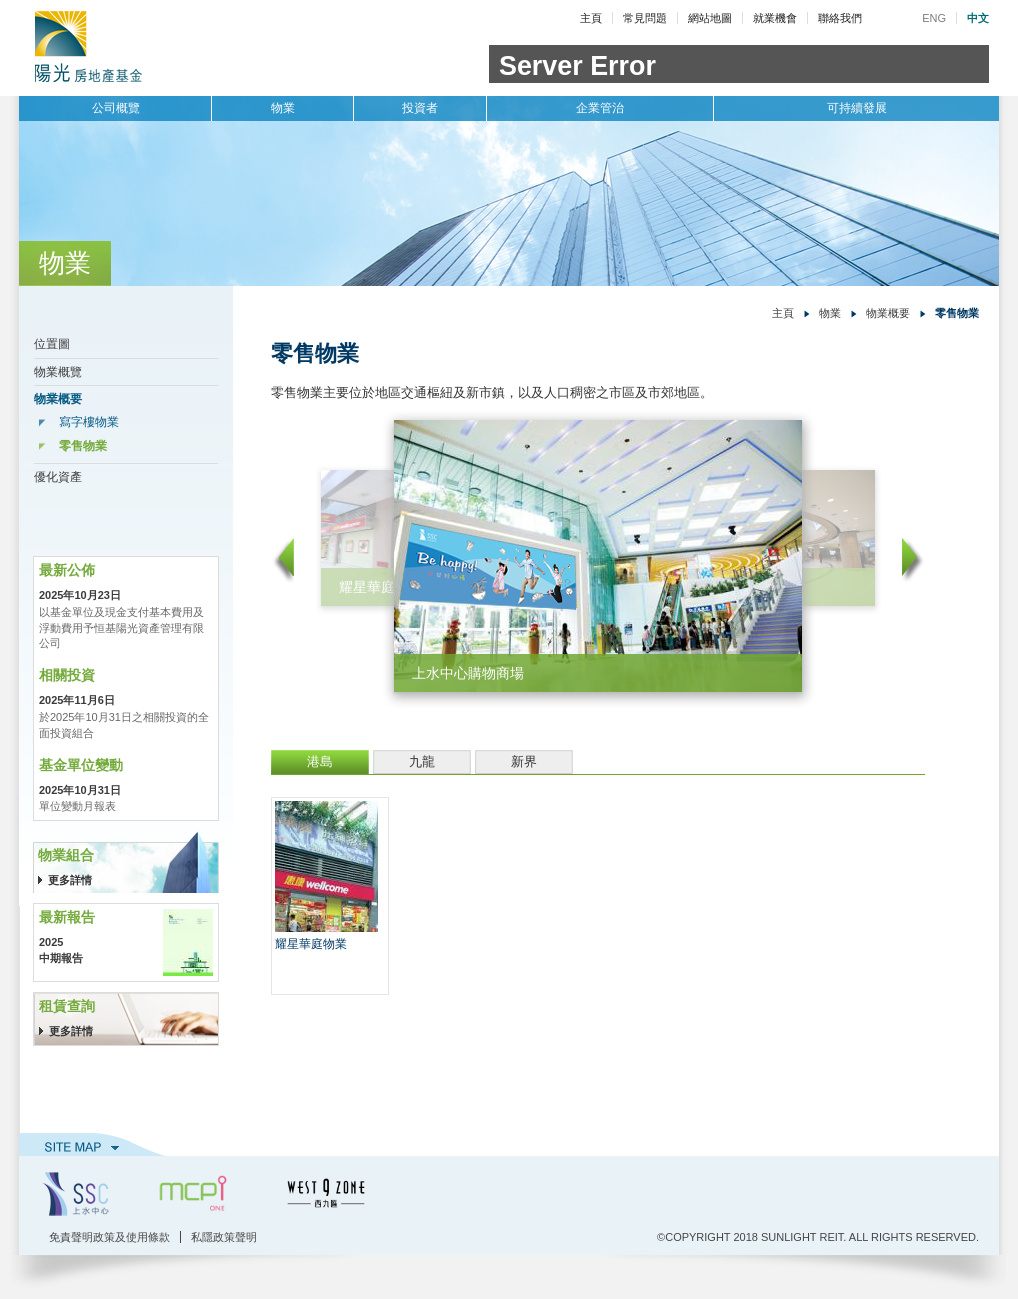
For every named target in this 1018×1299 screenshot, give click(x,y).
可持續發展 (857, 108)
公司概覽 (116, 108)
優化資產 (58, 477)
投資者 (420, 108)
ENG (934, 18)
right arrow (913, 560)
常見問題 (645, 18)
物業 (283, 108)
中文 (978, 18)
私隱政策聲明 (224, 1237)
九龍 (422, 761)
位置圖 (52, 344)
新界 (524, 761)
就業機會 (775, 18)
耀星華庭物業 (311, 944)
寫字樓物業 (89, 422)
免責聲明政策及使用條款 (109, 1237)
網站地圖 (710, 18)
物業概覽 (58, 372)
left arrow (282, 560)
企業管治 (600, 108)
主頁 (591, 18)
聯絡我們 (840, 18)
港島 (320, 761)
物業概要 (58, 399)
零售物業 (83, 446)
